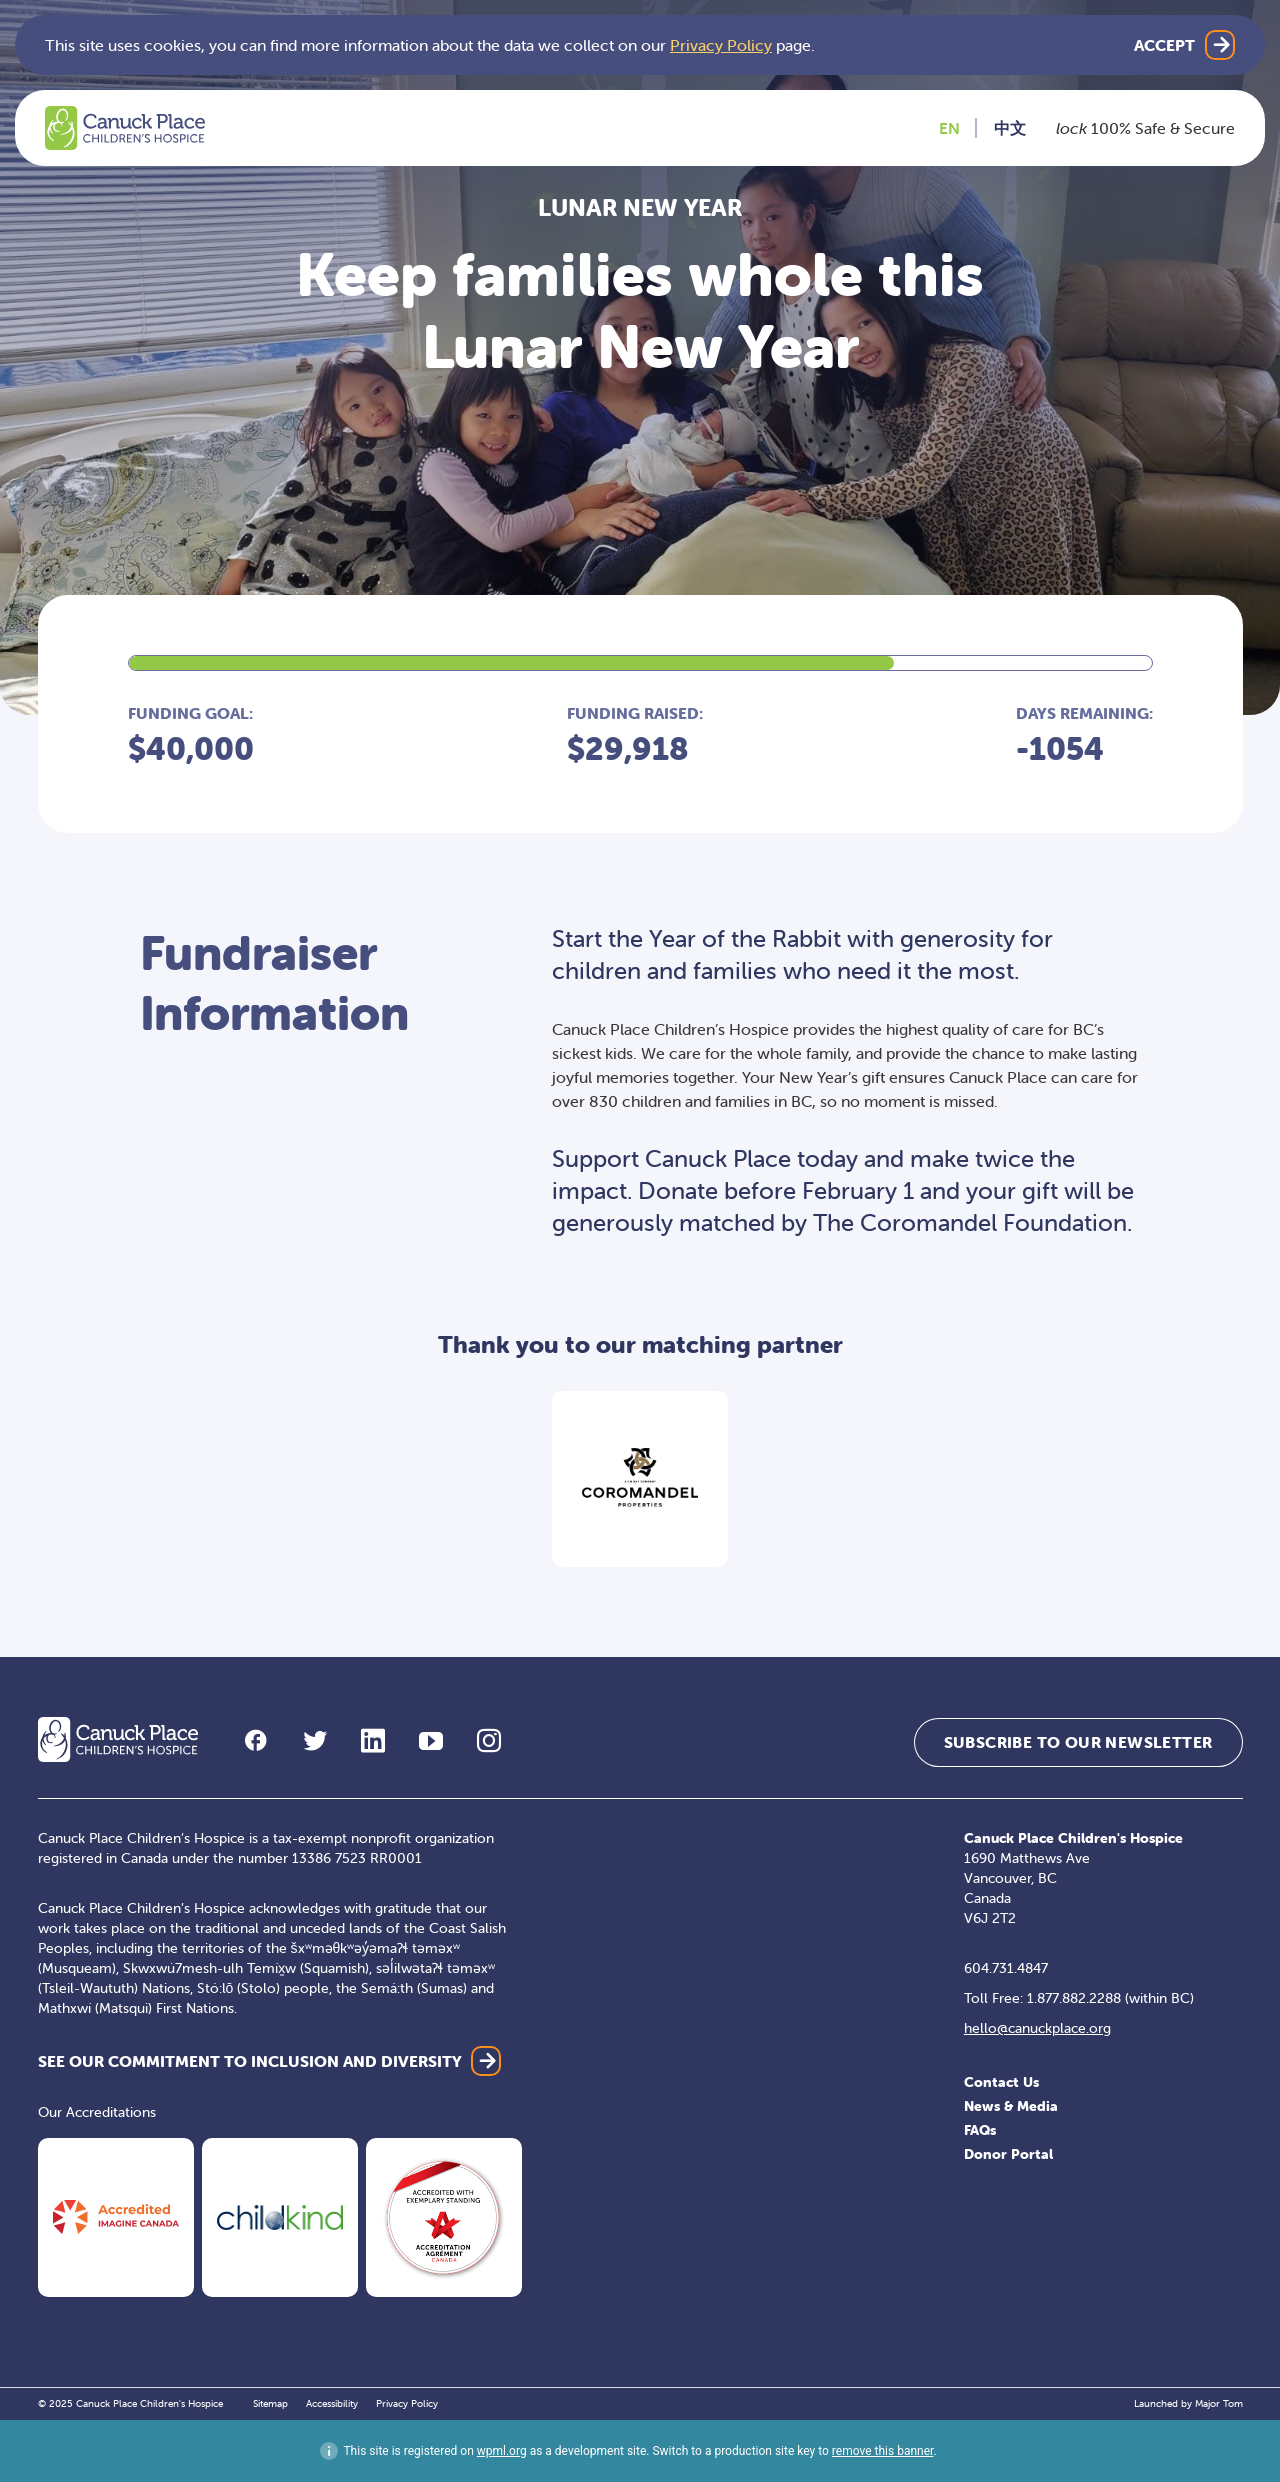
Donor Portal (1008, 2154)
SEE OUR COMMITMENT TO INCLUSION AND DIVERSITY (250, 2061)
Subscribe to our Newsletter (1078, 1742)
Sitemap (270, 2404)
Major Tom (1219, 2403)
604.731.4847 (1006, 1968)
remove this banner (883, 2451)
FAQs (980, 2130)
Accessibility (332, 2404)
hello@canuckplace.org (1037, 2028)
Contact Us (1001, 2082)
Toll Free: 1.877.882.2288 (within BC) (1079, 1998)
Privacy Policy (721, 45)
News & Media (1011, 2106)
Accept (1164, 45)
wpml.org (502, 2451)
